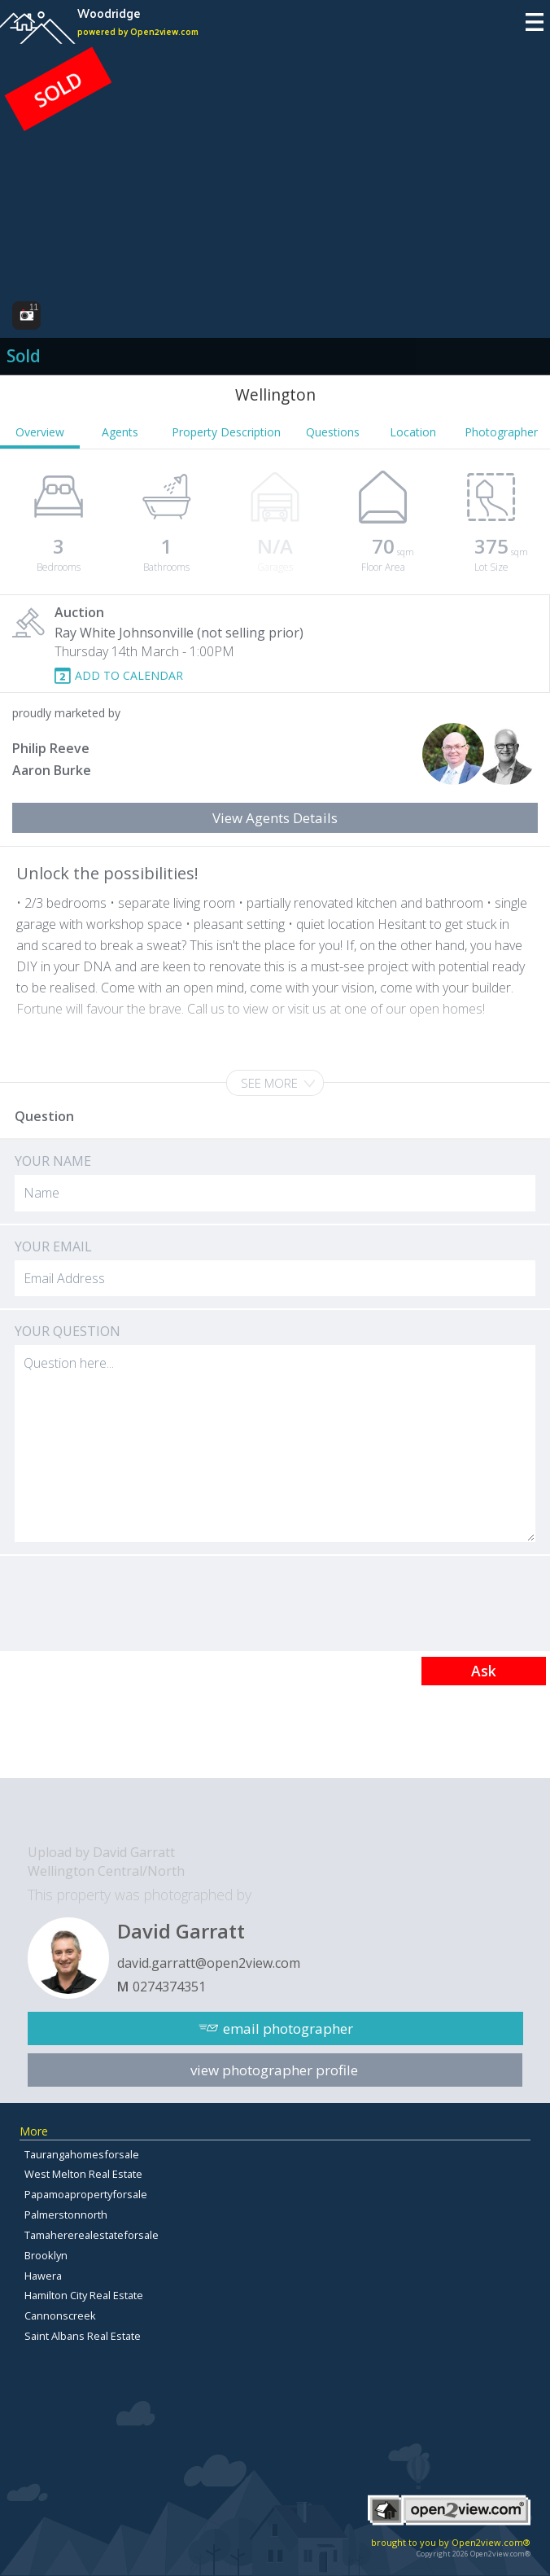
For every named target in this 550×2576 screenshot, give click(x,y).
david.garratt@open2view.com (208, 1963)
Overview (39, 432)
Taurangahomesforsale (81, 2154)
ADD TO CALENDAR (129, 675)
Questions (333, 432)
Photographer (501, 432)
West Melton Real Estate (83, 2173)
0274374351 (169, 1987)
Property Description (226, 432)
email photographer (288, 2028)
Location (413, 432)
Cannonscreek (60, 2315)
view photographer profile (274, 2070)
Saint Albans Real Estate (82, 2335)
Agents (120, 432)
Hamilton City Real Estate (83, 2295)
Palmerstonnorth (65, 2214)
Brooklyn (46, 2255)
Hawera (43, 2275)
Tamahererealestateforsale (91, 2235)
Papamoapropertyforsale (85, 2194)
